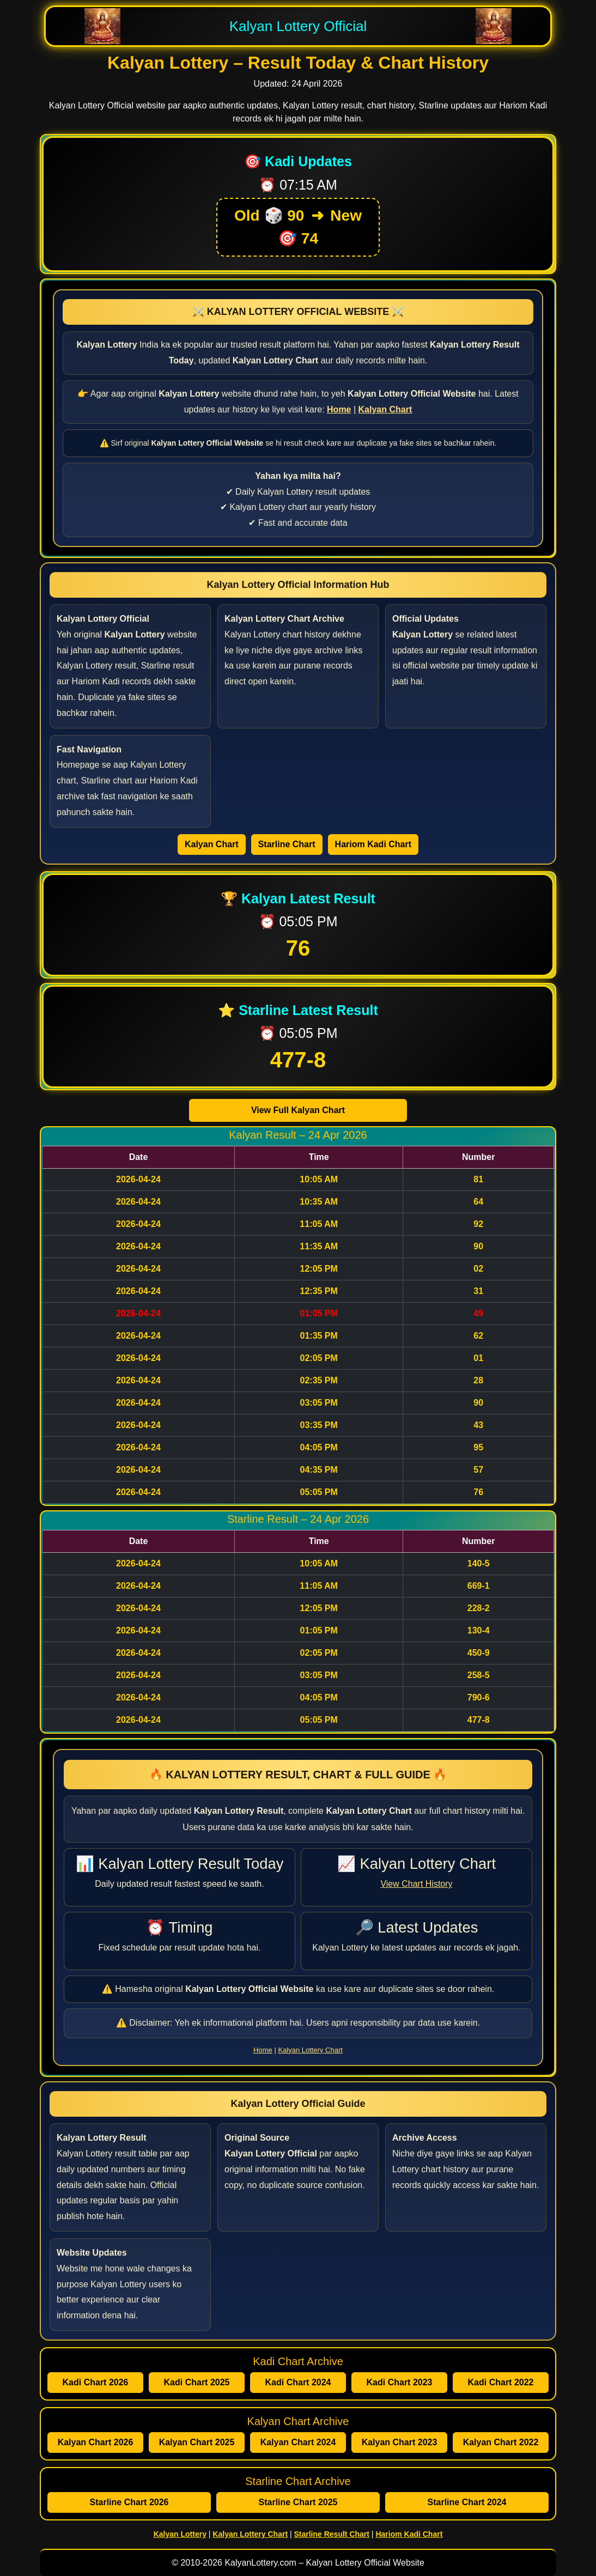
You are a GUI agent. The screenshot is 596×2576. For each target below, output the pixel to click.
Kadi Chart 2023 (400, 2382)
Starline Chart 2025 (298, 2502)
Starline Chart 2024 (467, 2502)
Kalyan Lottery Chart (310, 2050)
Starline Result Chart (331, 2534)
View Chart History (416, 1883)
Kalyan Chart (212, 844)
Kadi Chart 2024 (298, 2382)
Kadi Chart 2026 (96, 2382)
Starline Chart (286, 844)
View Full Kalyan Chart (298, 1110)
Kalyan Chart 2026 (95, 2442)
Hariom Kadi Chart (373, 844)
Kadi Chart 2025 (197, 2382)
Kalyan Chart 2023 (399, 2442)
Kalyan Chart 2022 (501, 2442)
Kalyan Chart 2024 (298, 2442)
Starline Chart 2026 (129, 2502)
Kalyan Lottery (180, 2534)
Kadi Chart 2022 (501, 2382)
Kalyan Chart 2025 (197, 2442)
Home (262, 2050)
